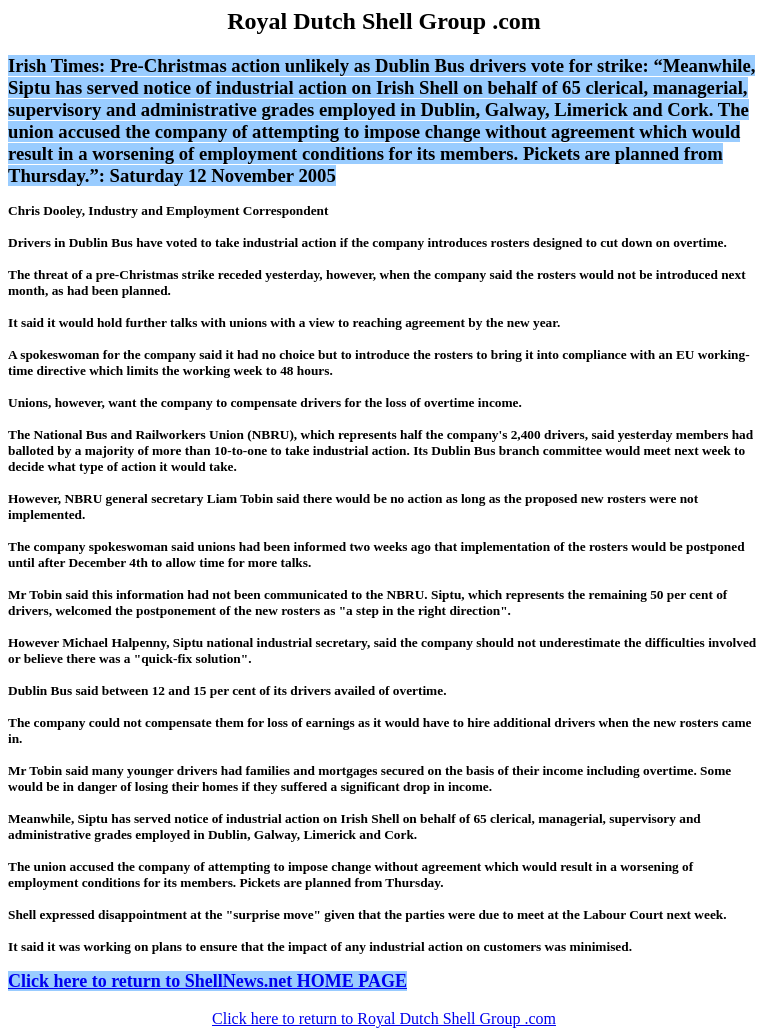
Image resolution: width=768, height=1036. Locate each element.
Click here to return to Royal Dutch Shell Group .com (384, 1018)
